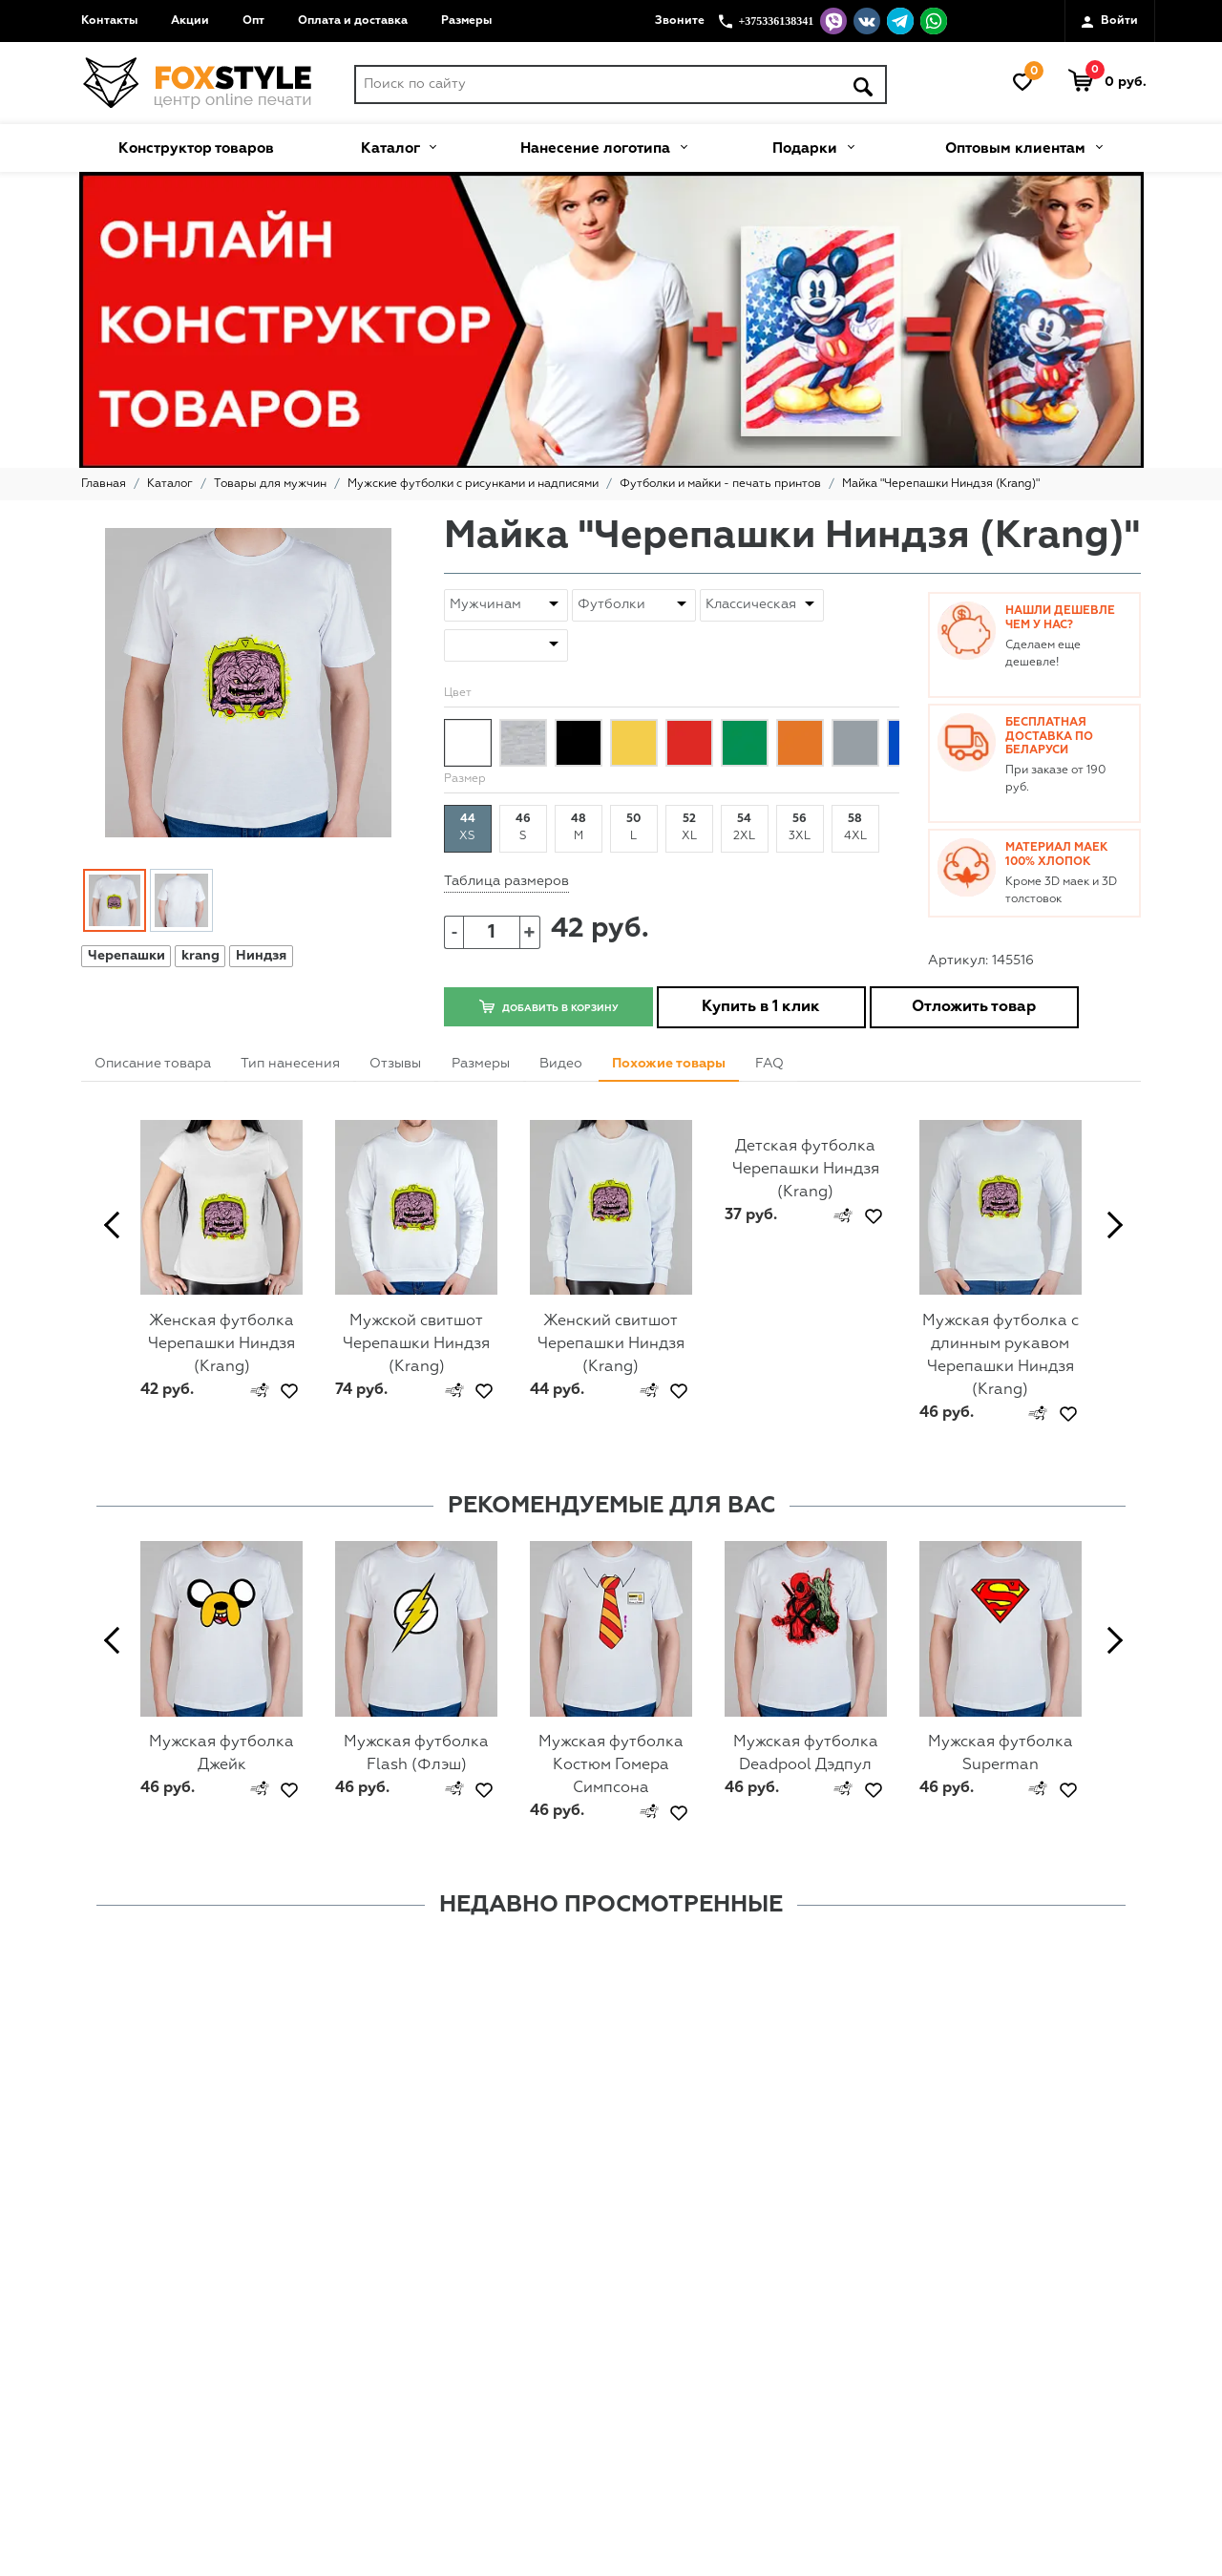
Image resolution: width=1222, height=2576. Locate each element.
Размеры (466, 21)
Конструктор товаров (196, 148)
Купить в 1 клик (761, 1007)
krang (200, 955)
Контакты (109, 21)
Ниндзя (261, 955)
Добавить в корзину (548, 1006)
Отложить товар (974, 1007)
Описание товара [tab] (153, 1063)
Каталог (398, 146)
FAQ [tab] (769, 1063)
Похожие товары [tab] (669, 1063)
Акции (190, 21)
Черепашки (126, 955)
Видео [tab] (560, 1063)
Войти (1110, 22)
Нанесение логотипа (603, 146)
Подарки (812, 146)
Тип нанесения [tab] (290, 1063)
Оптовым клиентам (1023, 146)
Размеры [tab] (481, 1063)
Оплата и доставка (353, 21)
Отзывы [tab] (395, 1063)
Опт (253, 21)
